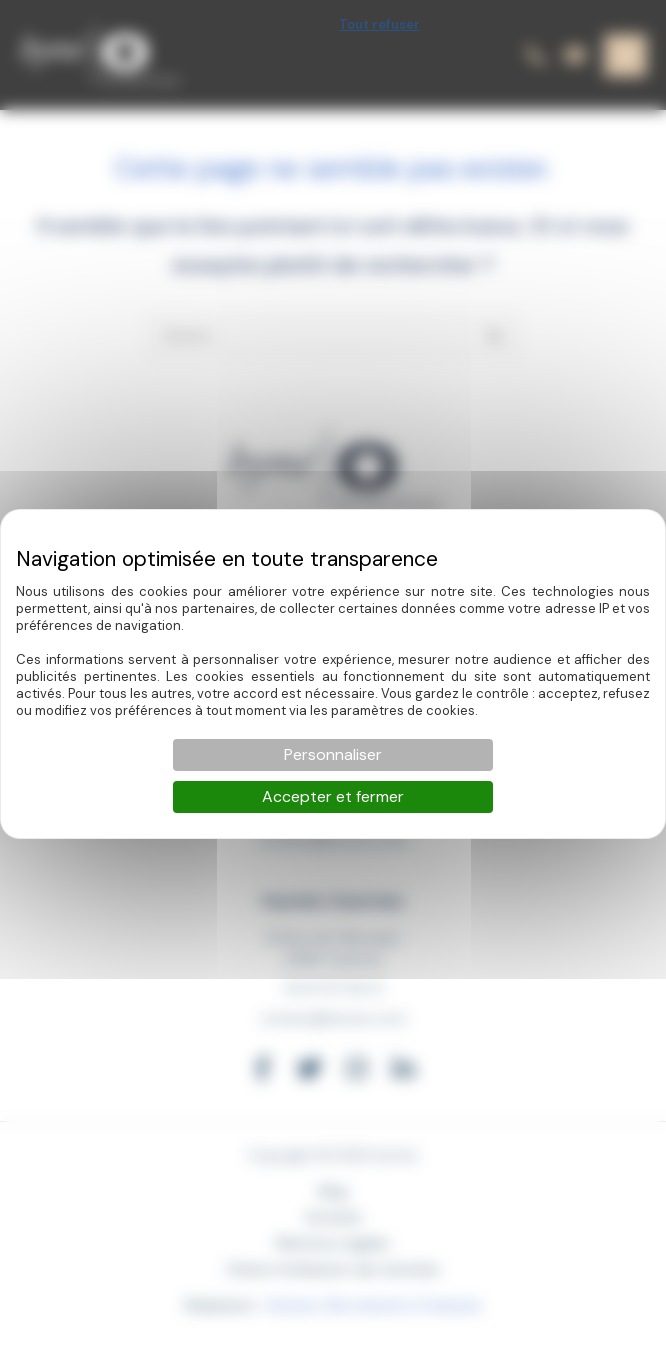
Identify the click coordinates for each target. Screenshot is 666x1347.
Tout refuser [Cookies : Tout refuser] (379, 24)
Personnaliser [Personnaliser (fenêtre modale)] (333, 754)
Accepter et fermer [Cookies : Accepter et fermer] (333, 796)
